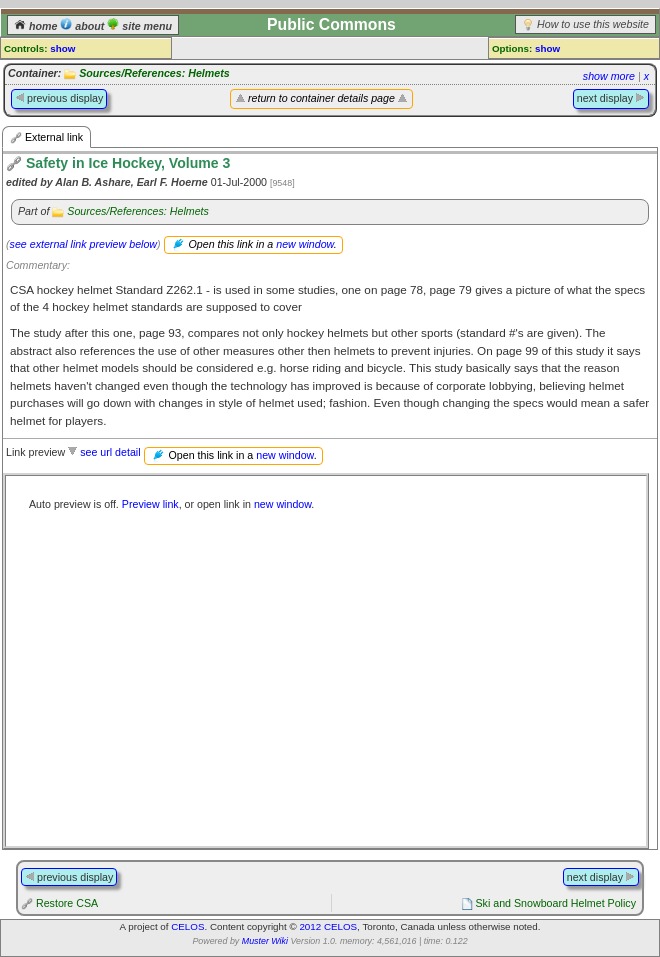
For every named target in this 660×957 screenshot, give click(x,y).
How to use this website (593, 24)
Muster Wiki (265, 941)
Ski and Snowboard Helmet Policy (555, 903)
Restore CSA (67, 903)
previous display (59, 98)
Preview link (150, 504)
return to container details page (321, 98)
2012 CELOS (328, 926)
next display (611, 98)
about (83, 26)
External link (46, 137)
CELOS (187, 926)
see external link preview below (84, 244)
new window (304, 244)
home (37, 26)
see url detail (110, 452)
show (62, 48)
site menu (139, 26)
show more (609, 76)
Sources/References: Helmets (154, 73)
